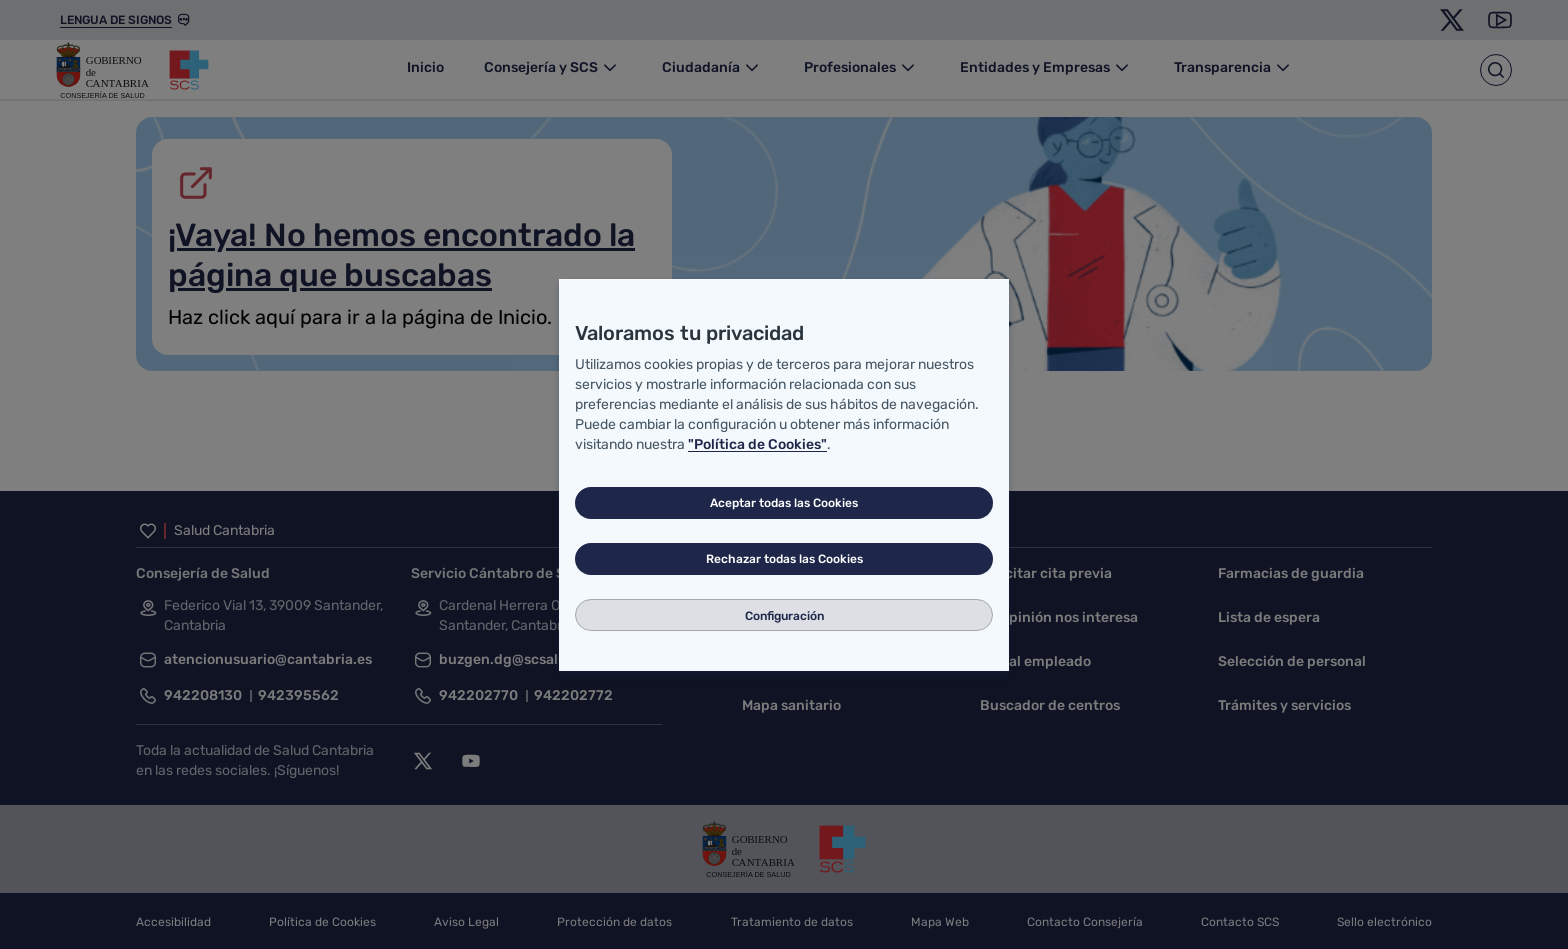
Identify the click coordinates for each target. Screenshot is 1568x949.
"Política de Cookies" (757, 444)
